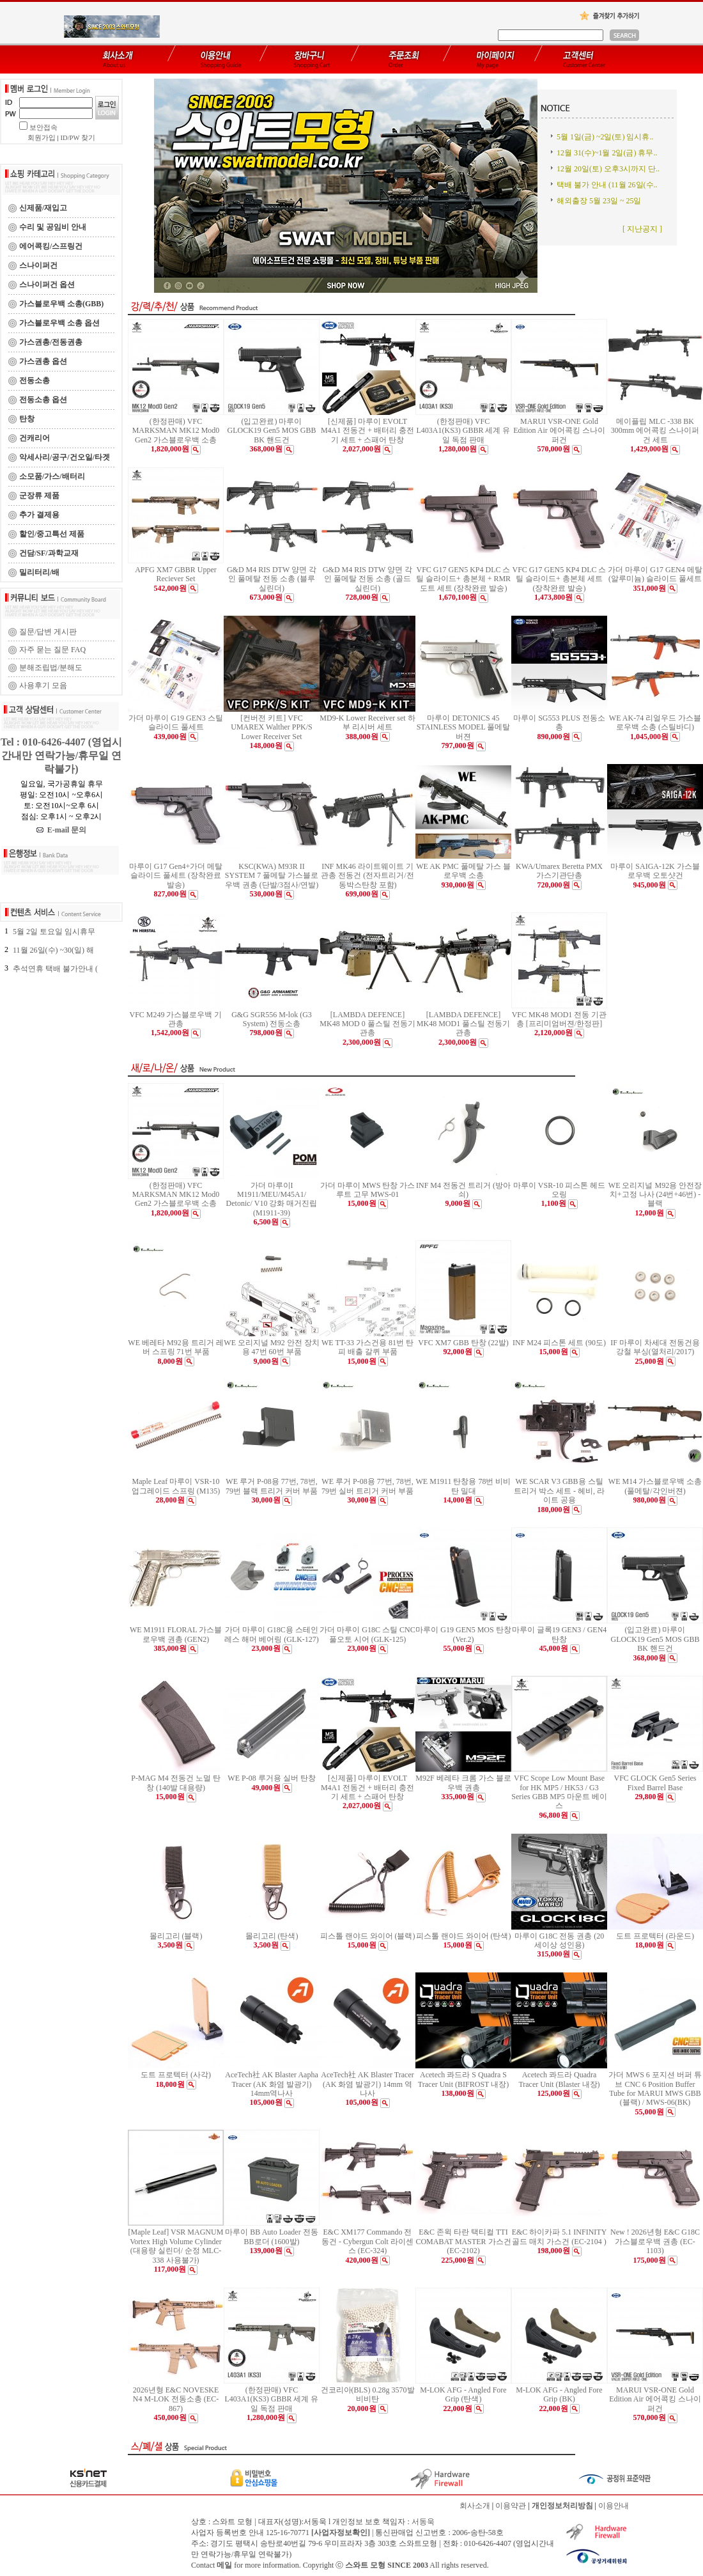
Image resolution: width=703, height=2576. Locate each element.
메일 (224, 2565)
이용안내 (613, 2505)
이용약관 (510, 2505)
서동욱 (423, 2521)
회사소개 (475, 2505)
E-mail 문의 (61, 829)
